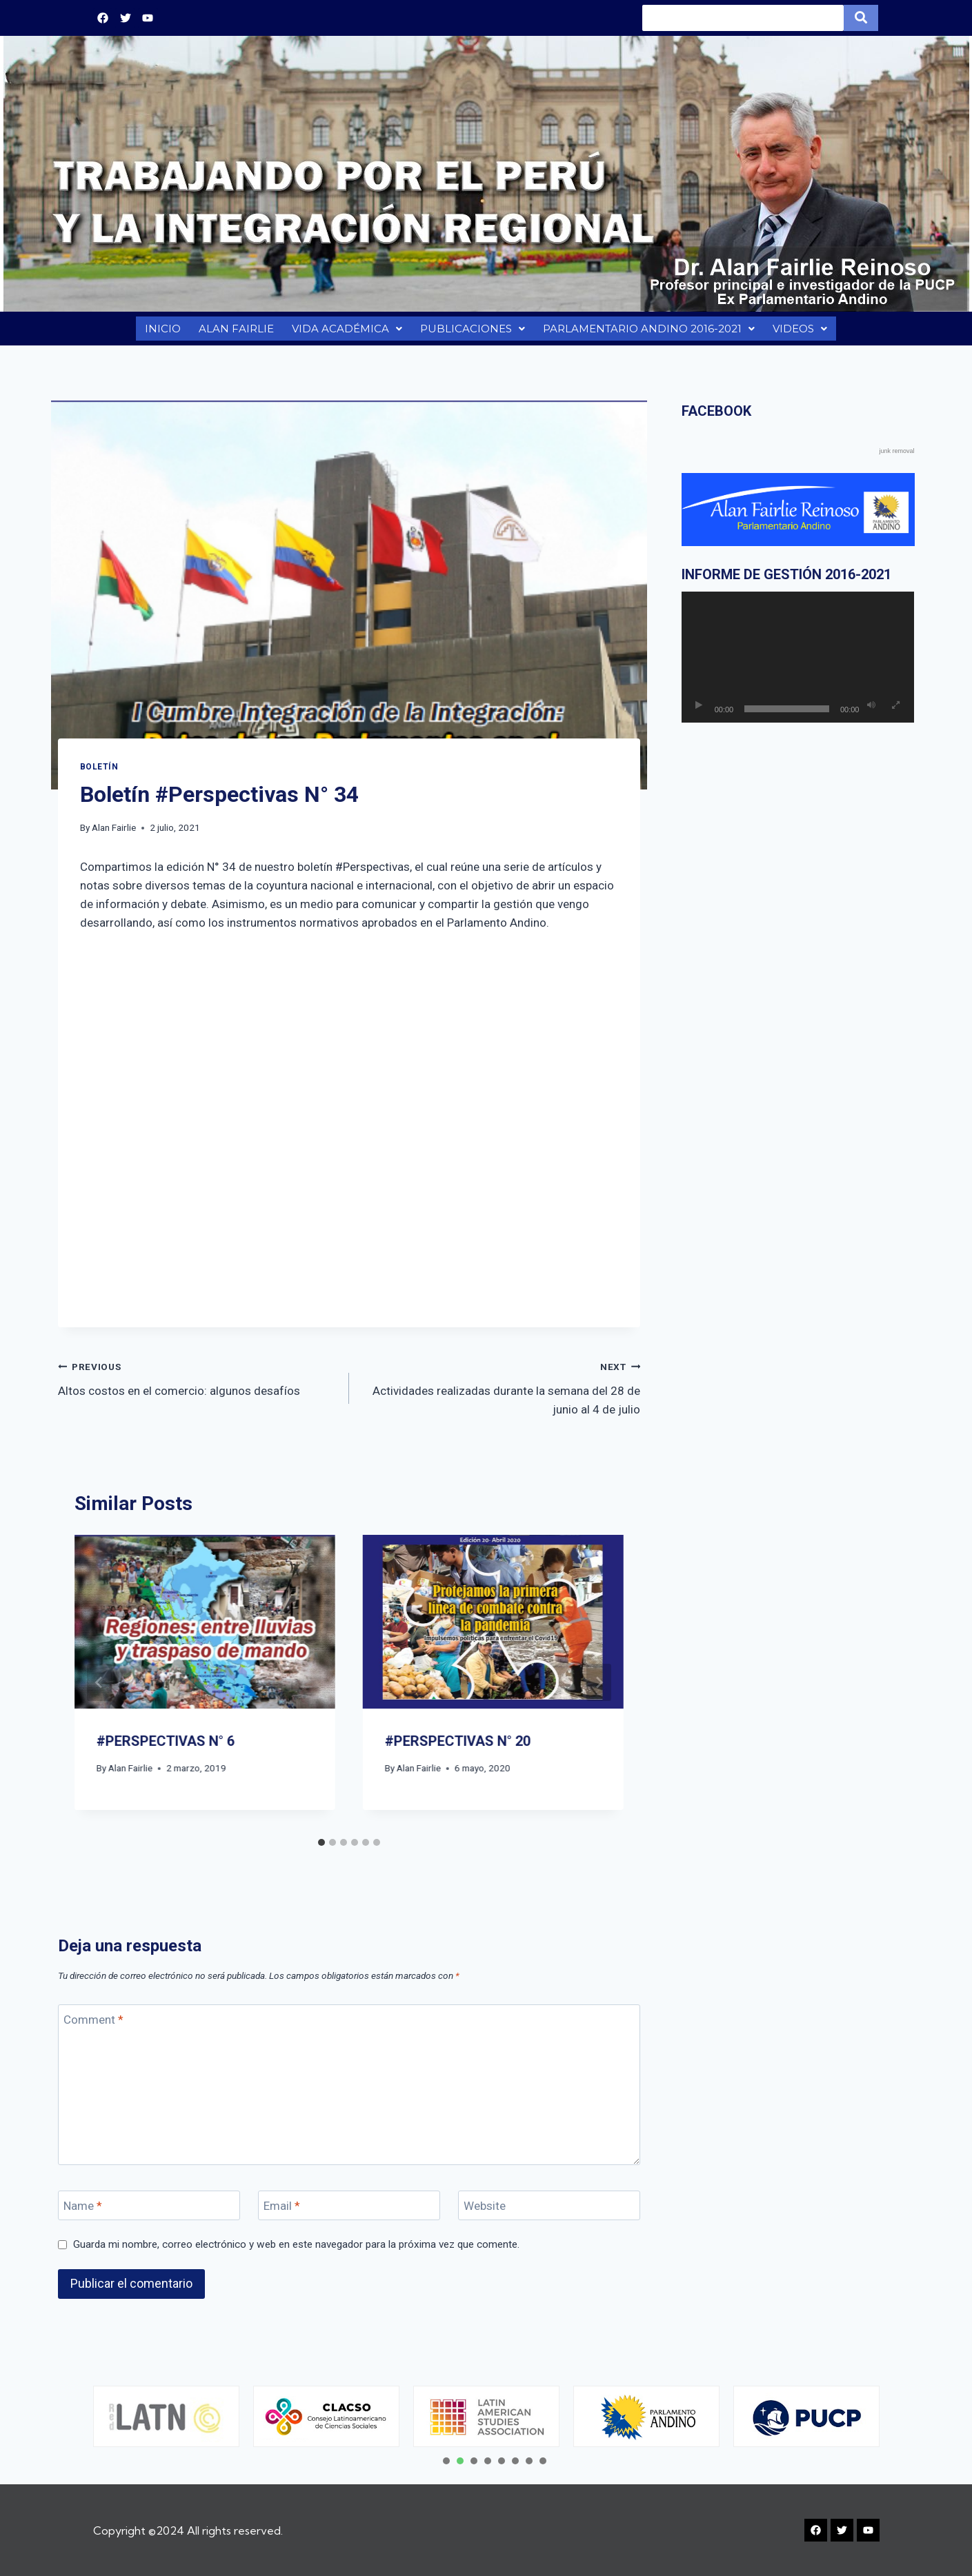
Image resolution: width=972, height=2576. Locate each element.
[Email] (349, 2212)
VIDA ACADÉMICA (345, 332)
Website (485, 2213)
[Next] (598, 1689)
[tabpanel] (166, 2416)
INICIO (161, 332)
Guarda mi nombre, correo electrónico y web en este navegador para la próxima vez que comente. (296, 2251)
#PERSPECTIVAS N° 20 (457, 1748)
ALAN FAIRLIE (234, 332)
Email (282, 2213)
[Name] (149, 2212)
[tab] (321, 1849)
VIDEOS (802, 332)
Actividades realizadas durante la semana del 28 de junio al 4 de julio (500, 1393)
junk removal (896, 457)
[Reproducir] (698, 712)
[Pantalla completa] (895, 712)
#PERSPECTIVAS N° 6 (166, 1748)
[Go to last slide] (99, 1689)
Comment (93, 2026)
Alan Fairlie (114, 834)
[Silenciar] (871, 712)
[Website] (549, 2212)
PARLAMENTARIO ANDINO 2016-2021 (649, 332)
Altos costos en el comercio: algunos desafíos (197, 1384)
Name (82, 2213)
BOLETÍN (99, 773)
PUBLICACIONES (471, 332)
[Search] (743, 18)
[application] (798, 663)
